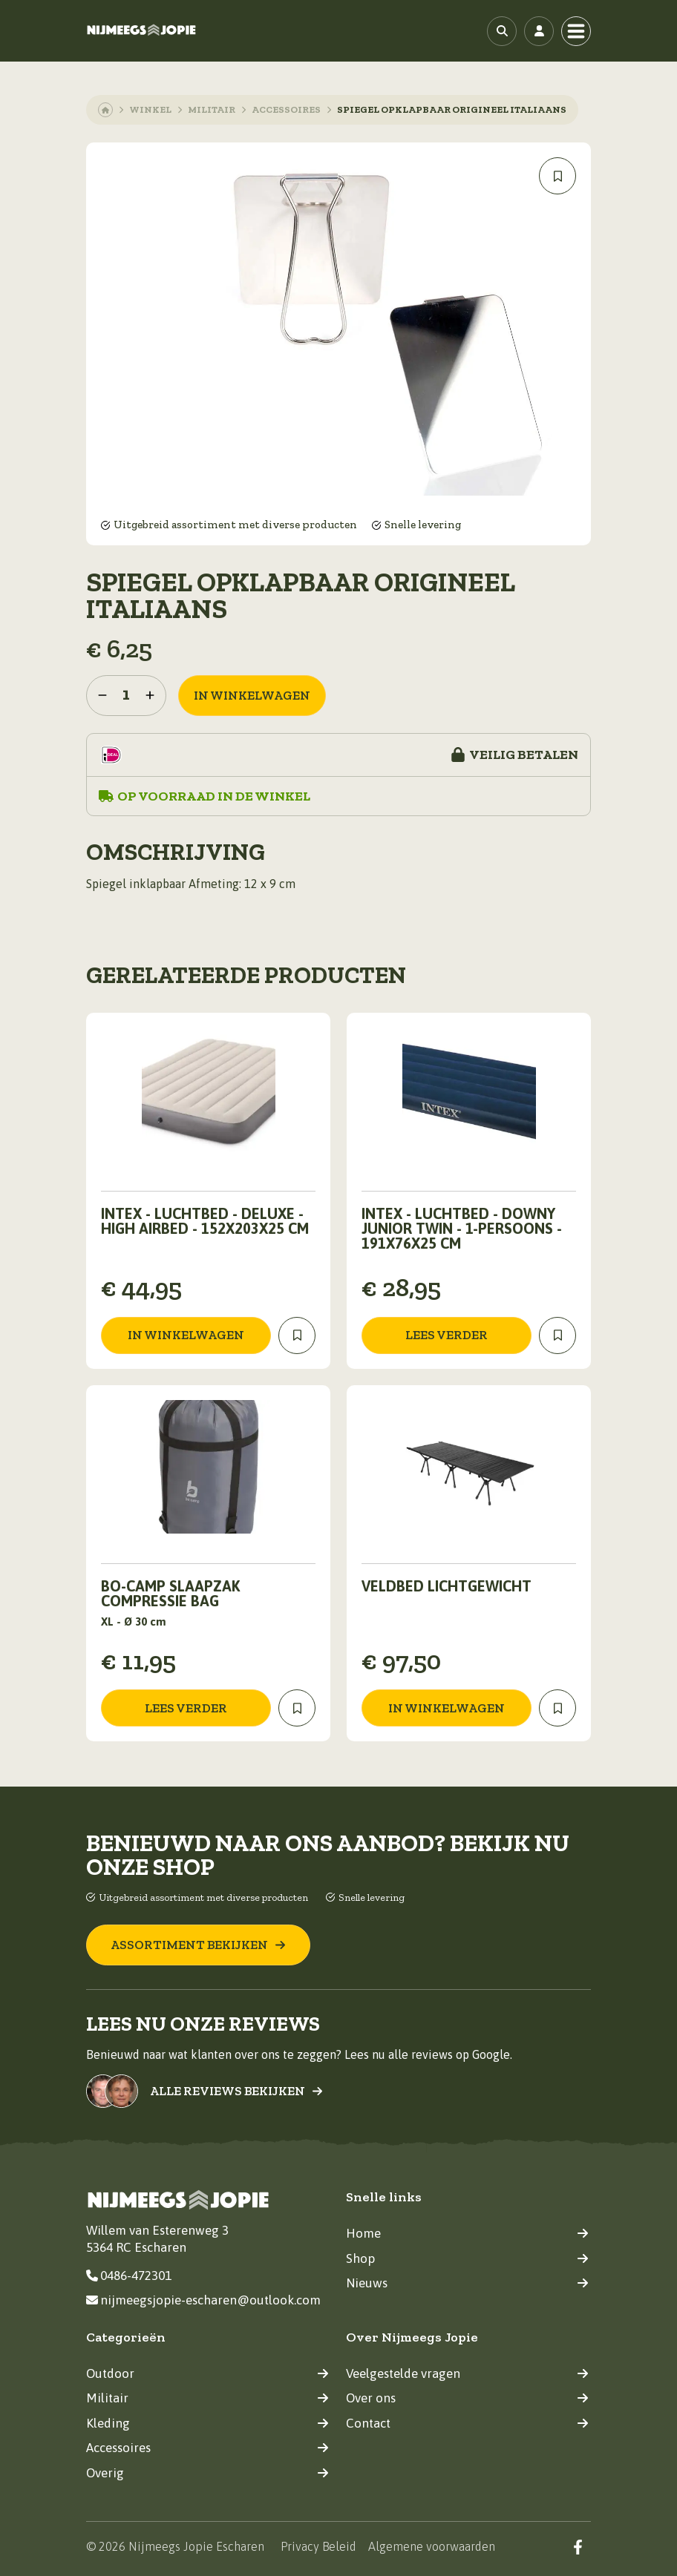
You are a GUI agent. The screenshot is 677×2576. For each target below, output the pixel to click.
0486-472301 (128, 2275)
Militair (211, 109)
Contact (467, 2423)
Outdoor (207, 2373)
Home (467, 2233)
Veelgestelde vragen (467, 2373)
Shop (467, 2258)
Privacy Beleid (318, 2546)
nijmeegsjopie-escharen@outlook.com (203, 2300)
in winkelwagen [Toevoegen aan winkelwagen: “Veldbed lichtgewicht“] (446, 1708)
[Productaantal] (126, 695)
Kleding (207, 2423)
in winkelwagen (252, 695)
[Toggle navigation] (576, 31)
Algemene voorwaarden (431, 2546)
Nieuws (467, 2283)
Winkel (150, 109)
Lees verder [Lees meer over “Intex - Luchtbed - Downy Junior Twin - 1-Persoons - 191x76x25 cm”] (446, 1334)
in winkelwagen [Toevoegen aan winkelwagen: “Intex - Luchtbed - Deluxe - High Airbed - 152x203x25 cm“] (186, 1334)
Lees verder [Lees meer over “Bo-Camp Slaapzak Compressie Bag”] (186, 1708)
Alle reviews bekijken (236, 2091)
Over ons (467, 2398)
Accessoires (286, 109)
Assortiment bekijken (198, 1944)
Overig (207, 2472)
